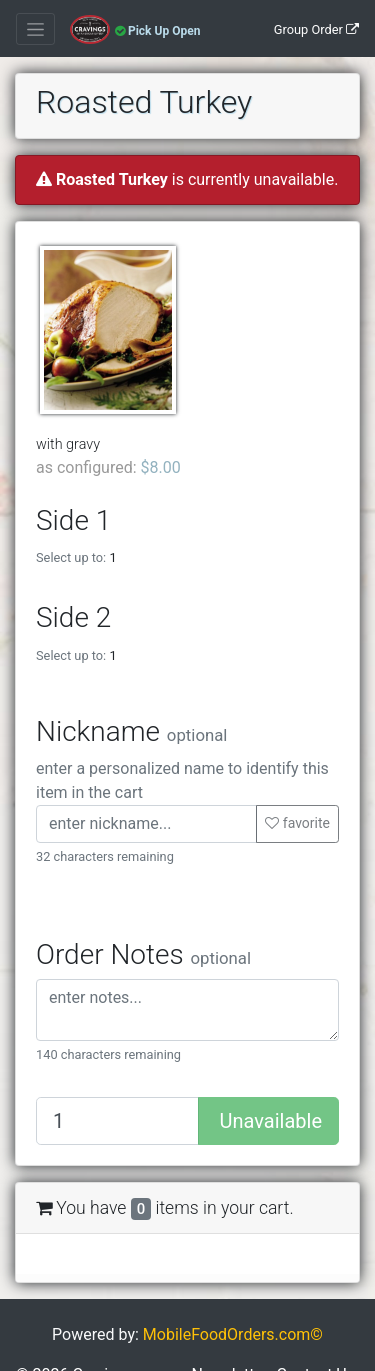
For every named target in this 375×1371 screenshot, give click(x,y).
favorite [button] (297, 823)
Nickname (131, 731)
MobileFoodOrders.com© (233, 1334)
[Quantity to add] (117, 1121)
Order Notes (143, 954)
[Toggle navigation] (35, 29)
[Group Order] (316, 29)
